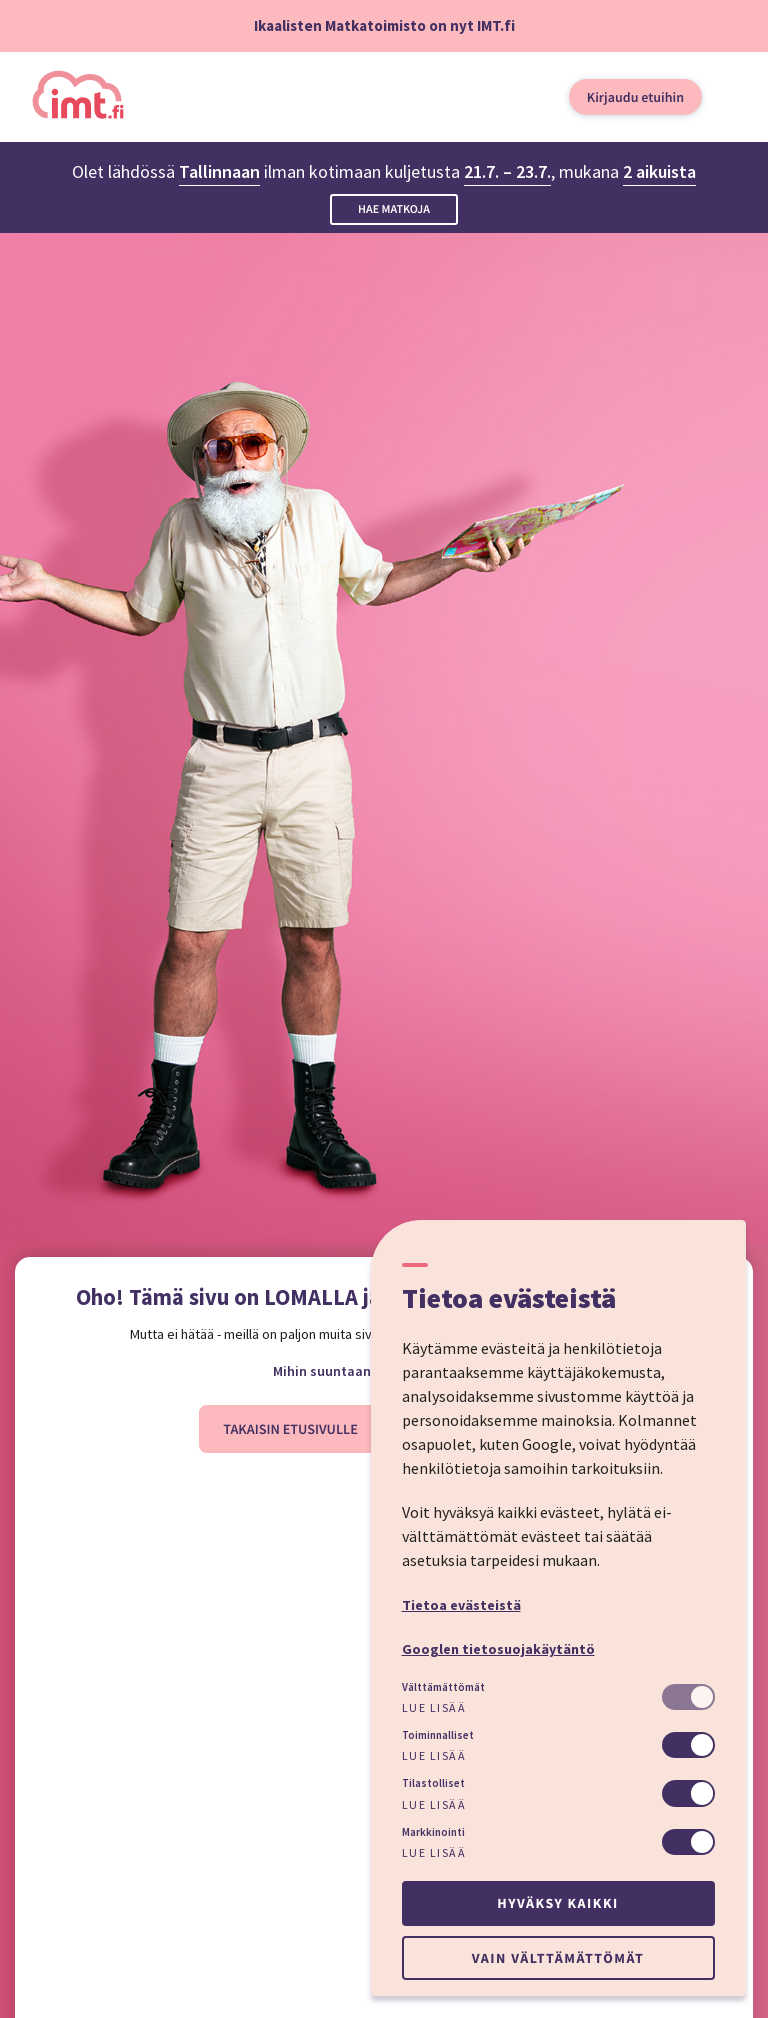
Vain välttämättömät (558, 1958)
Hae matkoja (394, 209)
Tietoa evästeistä (461, 1605)
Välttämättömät (443, 1687)
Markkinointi (433, 1832)
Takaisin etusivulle (290, 1429)
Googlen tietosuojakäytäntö (498, 1649)
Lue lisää (434, 1707)
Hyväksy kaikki (557, 1903)
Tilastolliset (433, 1783)
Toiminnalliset (438, 1735)
